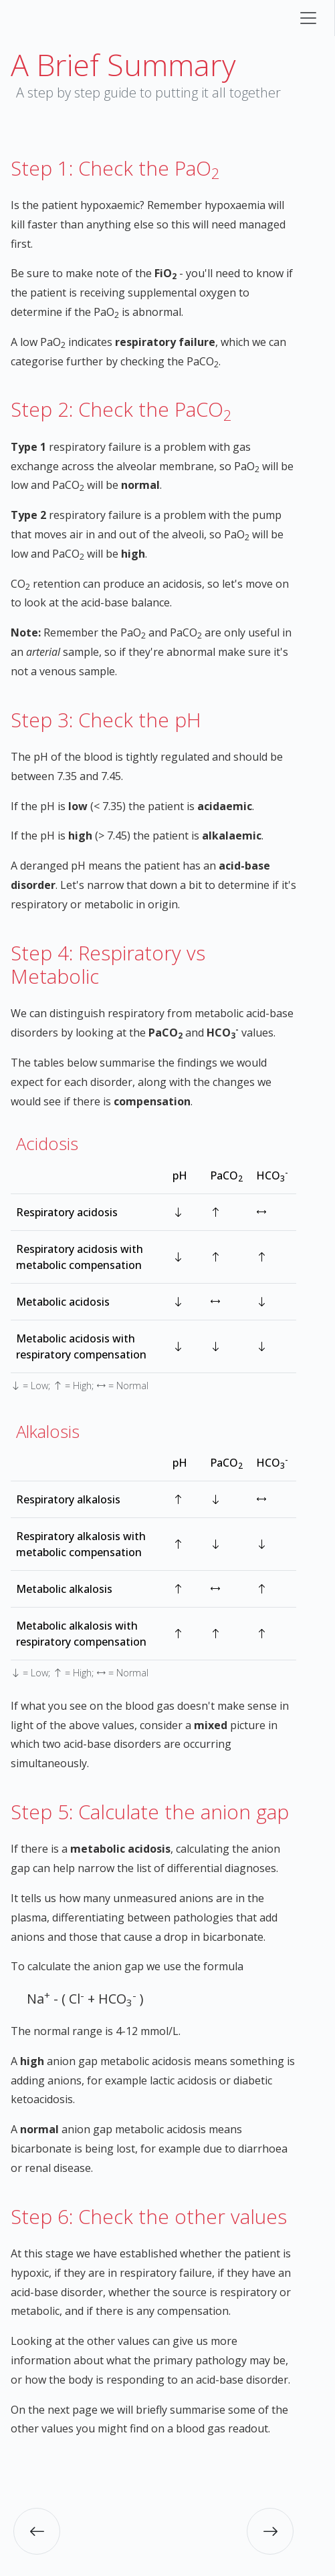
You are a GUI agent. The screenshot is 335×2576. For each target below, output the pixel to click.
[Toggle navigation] (308, 18)
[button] (36, 2531)
